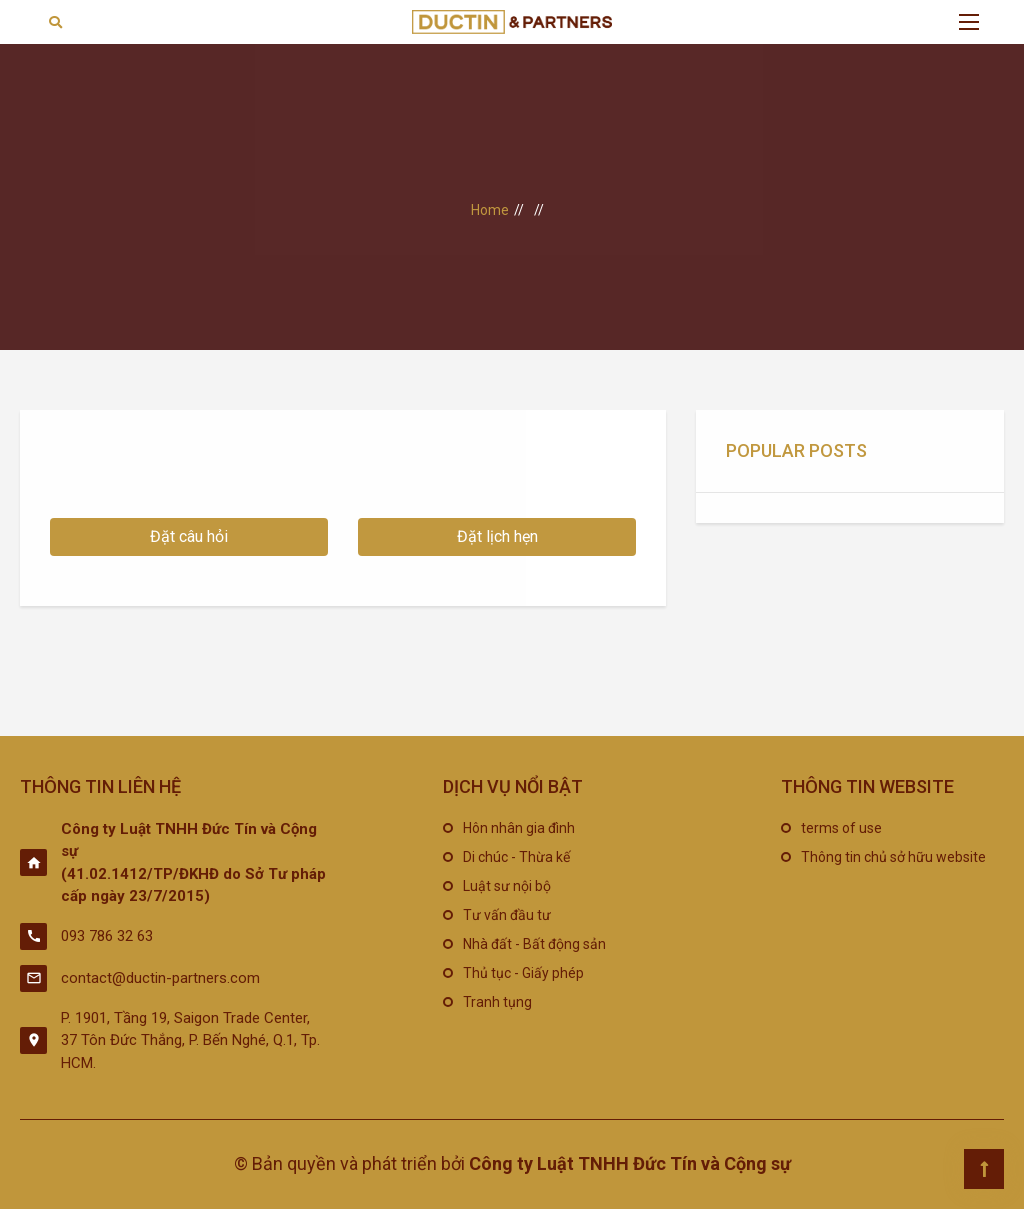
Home (490, 210)
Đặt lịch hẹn (497, 536)
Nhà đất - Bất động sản (534, 944)
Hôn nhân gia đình (519, 828)
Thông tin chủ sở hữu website (893, 857)
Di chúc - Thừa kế (516, 857)
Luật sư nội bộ (507, 886)
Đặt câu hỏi (189, 536)
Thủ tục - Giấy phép (523, 973)
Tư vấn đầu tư (507, 915)
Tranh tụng (497, 1002)
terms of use (841, 828)
